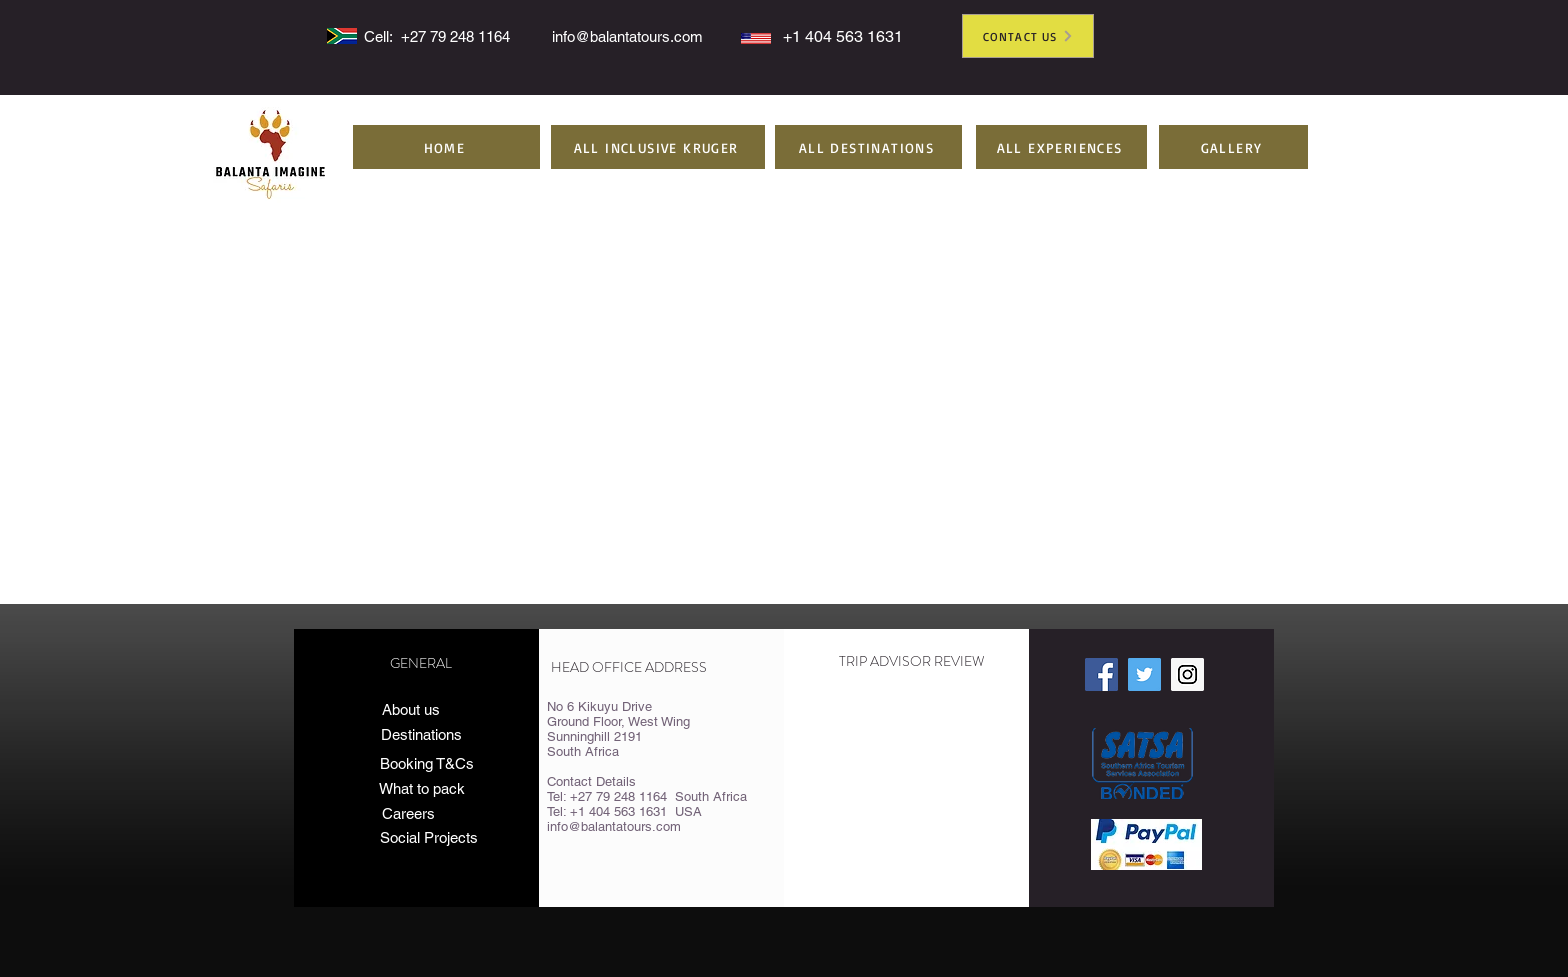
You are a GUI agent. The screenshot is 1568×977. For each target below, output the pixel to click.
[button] (658, 147)
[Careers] (408, 814)
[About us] (411, 710)
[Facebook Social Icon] (1101, 674)
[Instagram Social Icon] (1187, 674)
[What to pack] (421, 789)
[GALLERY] (1233, 147)
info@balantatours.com (627, 36)
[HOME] (446, 147)
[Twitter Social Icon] (1144, 674)
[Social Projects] (445, 838)
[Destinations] (421, 735)
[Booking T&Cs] (426, 764)
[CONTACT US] (1028, 36)
